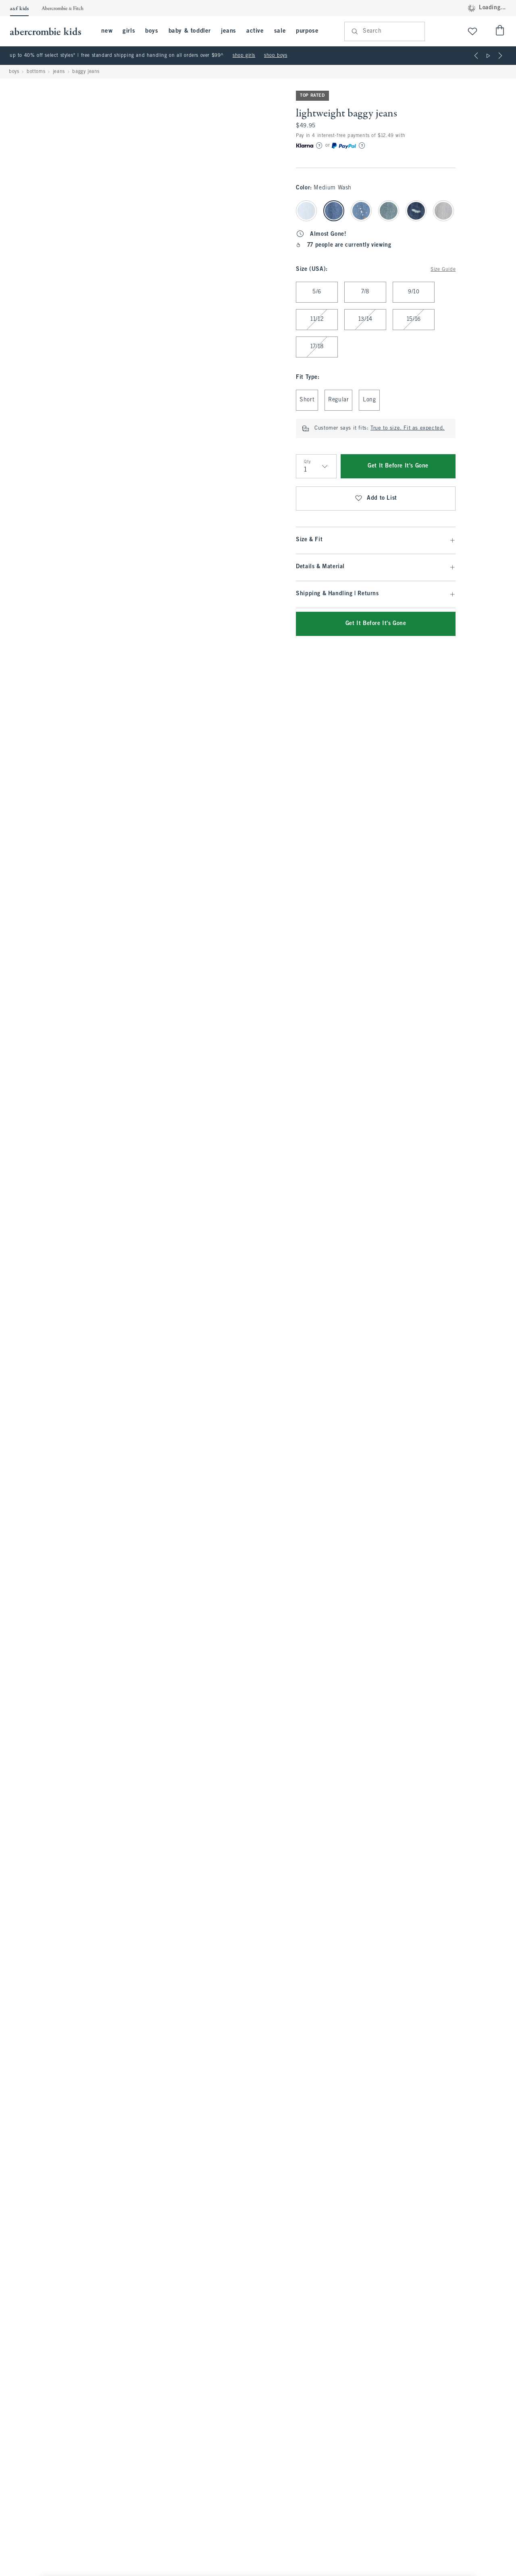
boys (151, 31)
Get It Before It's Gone (398, 466)
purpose (307, 31)
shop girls (244, 55)
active (255, 31)
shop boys (275, 55)
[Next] (500, 56)
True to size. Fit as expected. (407, 428)
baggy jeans (86, 71)
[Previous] (476, 56)
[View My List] (472, 31)
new (106, 31)
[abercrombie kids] (49, 31)
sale (280, 31)
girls (129, 31)
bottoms (36, 71)
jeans (228, 31)
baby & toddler (190, 31)
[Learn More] (319, 145)
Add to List (376, 498)
